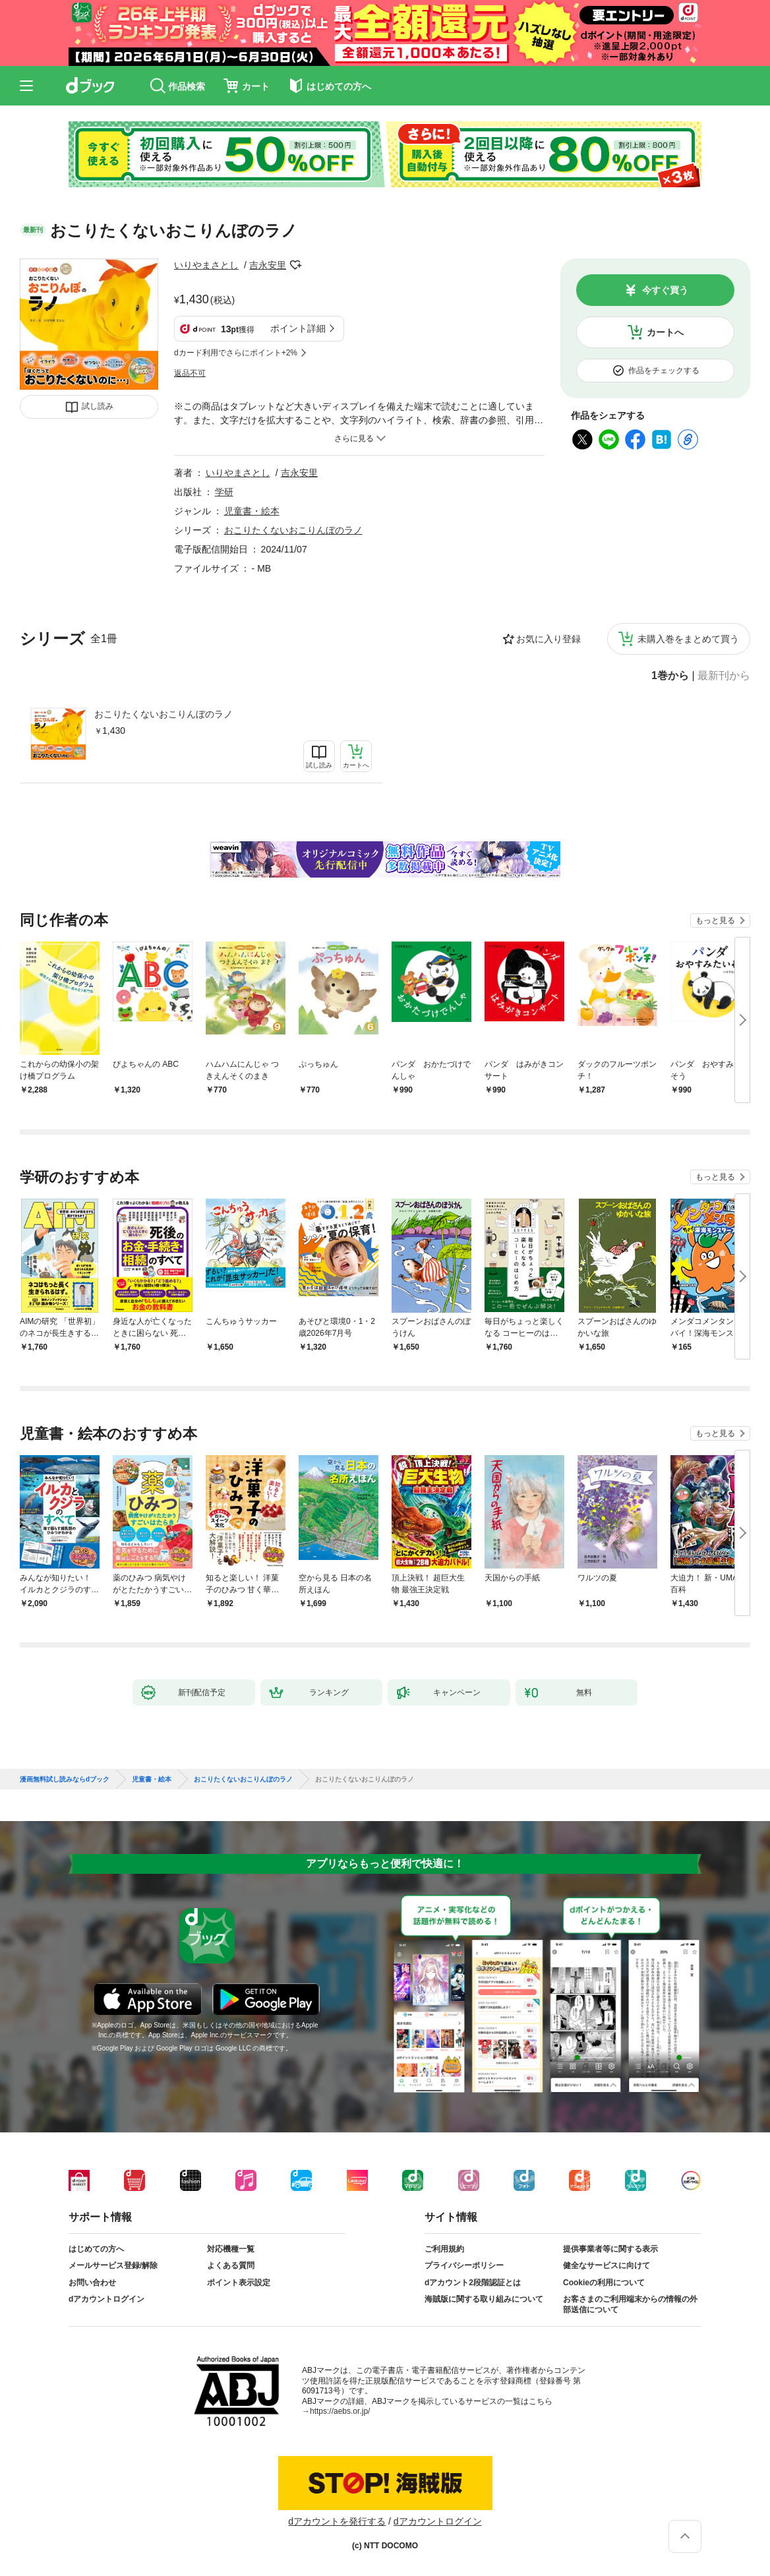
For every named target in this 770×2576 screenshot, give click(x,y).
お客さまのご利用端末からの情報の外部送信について (630, 2304)
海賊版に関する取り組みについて (484, 2299)
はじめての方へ (96, 2249)
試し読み (97, 406)
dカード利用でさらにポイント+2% (235, 352)
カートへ (665, 332)
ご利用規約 (444, 2249)
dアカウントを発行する (337, 2521)
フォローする (295, 265)
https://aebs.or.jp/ (340, 2411)
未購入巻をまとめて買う (688, 639)
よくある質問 (230, 2265)
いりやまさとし (206, 265)
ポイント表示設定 (238, 2282)
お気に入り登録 (548, 639)
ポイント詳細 (298, 328)
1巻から (670, 676)
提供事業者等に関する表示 (610, 2249)
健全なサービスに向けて (606, 2265)
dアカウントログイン (106, 2299)
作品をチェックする (663, 370)
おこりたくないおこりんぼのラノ (163, 714)
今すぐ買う (665, 290)
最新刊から (723, 676)
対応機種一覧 (230, 2249)
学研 (224, 492)
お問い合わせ (92, 2282)
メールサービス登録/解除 (113, 2265)
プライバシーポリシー (464, 2265)
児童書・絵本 (252, 511)
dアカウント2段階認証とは (473, 2282)
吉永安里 (267, 265)
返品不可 (190, 373)
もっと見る (715, 920)
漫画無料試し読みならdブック (64, 1779)
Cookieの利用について (604, 2282)
